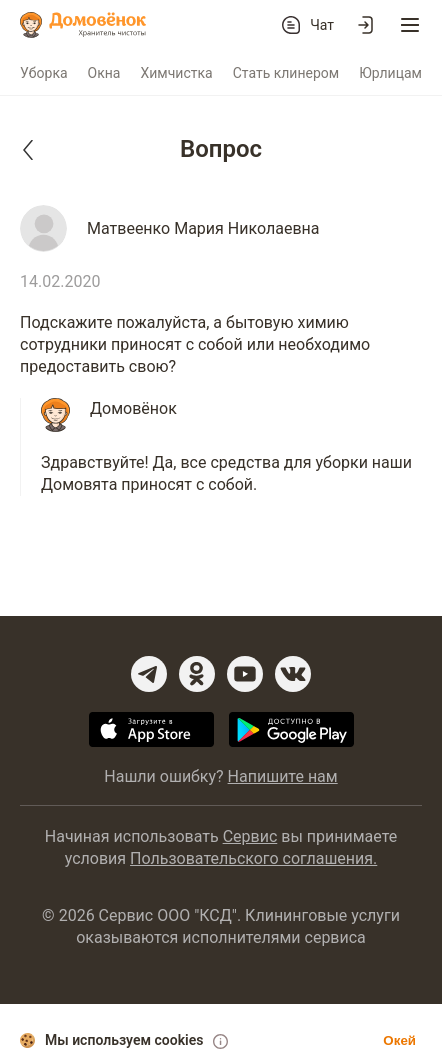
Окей (399, 1040)
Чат (322, 25)
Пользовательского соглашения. (253, 858)
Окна (104, 73)
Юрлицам (390, 73)
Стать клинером (286, 73)
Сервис (250, 836)
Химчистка (176, 73)
